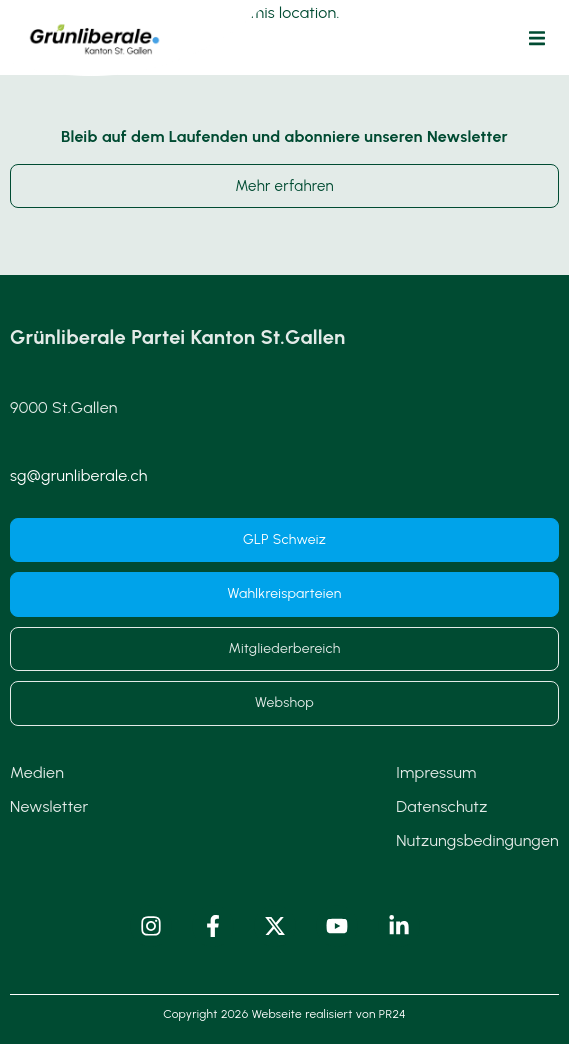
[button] (537, 38)
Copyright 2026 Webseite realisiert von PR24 (284, 1014)
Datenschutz (441, 806)
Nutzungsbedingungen (477, 840)
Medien (37, 772)
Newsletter (49, 806)
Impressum (436, 772)
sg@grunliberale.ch (79, 475)
